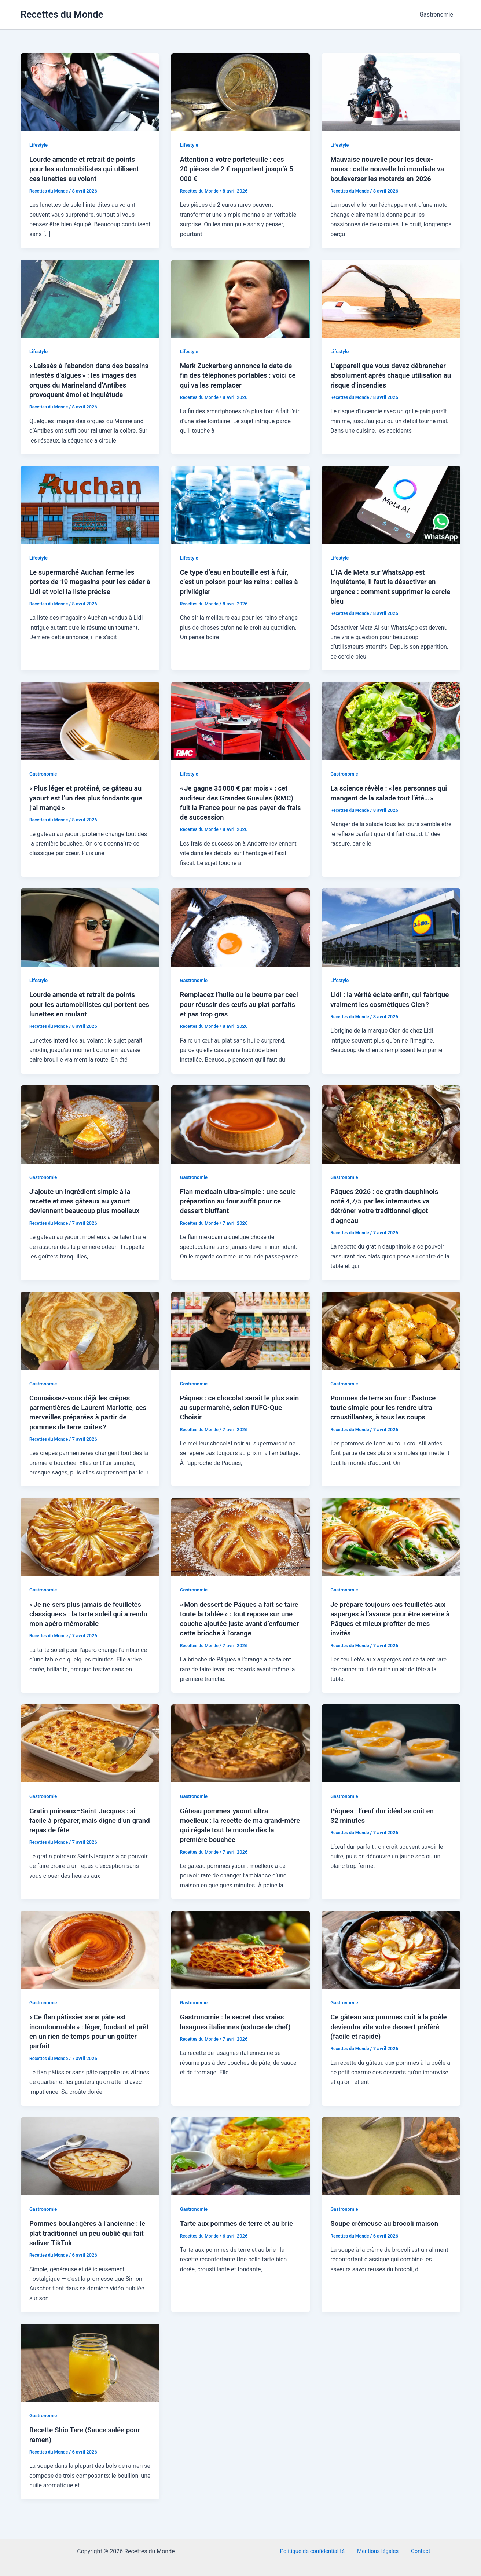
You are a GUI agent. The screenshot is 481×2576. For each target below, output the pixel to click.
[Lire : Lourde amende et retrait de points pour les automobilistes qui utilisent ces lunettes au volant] (90, 91)
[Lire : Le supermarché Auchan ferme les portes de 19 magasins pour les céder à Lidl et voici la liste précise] (90, 513)
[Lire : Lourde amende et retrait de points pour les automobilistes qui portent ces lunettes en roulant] (90, 935)
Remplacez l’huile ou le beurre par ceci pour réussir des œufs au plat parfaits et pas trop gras (235, 1012)
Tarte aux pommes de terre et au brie (240, 2229)
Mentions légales (379, 2551)
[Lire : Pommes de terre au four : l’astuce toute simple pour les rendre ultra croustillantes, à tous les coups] (391, 1337)
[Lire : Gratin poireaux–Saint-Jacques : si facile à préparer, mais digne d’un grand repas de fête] (90, 1749)
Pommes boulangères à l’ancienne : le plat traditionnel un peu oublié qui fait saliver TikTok (88, 2239)
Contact (418, 2551)
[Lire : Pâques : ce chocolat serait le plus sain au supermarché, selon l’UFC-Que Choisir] (240, 1337)
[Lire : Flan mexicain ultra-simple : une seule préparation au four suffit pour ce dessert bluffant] (240, 1131)
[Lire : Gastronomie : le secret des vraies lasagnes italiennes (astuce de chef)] (240, 1955)
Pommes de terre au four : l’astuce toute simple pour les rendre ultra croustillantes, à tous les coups (386, 1415)
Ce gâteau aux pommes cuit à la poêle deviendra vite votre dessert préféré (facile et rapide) (385, 2032)
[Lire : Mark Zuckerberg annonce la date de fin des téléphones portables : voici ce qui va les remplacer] (240, 297)
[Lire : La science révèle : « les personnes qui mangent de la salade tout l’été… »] (391, 729)
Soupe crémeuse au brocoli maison (388, 2229)
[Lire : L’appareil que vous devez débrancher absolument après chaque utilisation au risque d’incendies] (391, 297)
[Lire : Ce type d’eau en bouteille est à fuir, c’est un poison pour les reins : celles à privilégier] (240, 513)
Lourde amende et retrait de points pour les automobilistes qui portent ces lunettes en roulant (86, 1012)
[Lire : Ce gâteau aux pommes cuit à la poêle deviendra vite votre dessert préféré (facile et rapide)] (391, 1955)
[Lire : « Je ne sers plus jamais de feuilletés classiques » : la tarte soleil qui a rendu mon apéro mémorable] (90, 1543)
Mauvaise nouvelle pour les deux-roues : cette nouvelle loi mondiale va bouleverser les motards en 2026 (389, 169)
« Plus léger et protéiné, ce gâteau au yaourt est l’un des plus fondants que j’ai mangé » (89, 806)
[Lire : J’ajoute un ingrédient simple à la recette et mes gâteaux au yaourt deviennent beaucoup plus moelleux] (90, 1131)
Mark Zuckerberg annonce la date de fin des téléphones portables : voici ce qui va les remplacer (240, 375)
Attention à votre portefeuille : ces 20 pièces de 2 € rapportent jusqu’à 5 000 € (237, 169)
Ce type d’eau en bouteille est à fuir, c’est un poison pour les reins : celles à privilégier (240, 590)
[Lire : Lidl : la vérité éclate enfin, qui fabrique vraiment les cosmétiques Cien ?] (391, 935)
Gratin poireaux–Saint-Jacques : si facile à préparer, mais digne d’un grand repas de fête (86, 1826)
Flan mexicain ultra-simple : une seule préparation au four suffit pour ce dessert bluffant (239, 1209)
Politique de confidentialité (317, 2551)
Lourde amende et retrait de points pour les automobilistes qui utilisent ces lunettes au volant (88, 169)
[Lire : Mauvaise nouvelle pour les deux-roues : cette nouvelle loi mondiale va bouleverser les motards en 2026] (391, 91)
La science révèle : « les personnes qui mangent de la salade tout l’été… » (386, 806)
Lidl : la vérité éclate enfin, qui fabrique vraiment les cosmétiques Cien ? (387, 1012)
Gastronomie (438, 14)
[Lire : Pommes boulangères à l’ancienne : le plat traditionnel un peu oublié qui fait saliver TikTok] (90, 2161)
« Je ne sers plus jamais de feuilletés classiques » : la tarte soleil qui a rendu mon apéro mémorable (89, 1620)
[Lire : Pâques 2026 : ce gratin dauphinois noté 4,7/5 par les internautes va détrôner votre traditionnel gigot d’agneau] (391, 1131)
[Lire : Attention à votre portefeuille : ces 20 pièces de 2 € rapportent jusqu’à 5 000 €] (240, 91)
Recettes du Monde (62, 14)
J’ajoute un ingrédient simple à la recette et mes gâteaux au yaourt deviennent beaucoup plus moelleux (88, 1209)
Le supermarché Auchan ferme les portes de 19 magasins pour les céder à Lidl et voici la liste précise (85, 590)
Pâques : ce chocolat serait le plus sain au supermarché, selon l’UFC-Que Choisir (236, 1415)
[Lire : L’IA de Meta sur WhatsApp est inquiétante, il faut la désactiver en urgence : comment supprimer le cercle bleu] (391, 513)
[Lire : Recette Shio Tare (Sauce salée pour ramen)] (90, 2367)
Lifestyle (39, 145)
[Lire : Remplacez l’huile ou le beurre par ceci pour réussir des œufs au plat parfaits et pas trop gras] (240, 935)
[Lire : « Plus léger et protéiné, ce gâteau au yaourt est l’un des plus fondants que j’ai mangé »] (90, 729)
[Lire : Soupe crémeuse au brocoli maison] (391, 2161)
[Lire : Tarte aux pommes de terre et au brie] (240, 2161)
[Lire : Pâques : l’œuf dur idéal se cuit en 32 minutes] (391, 1749)
